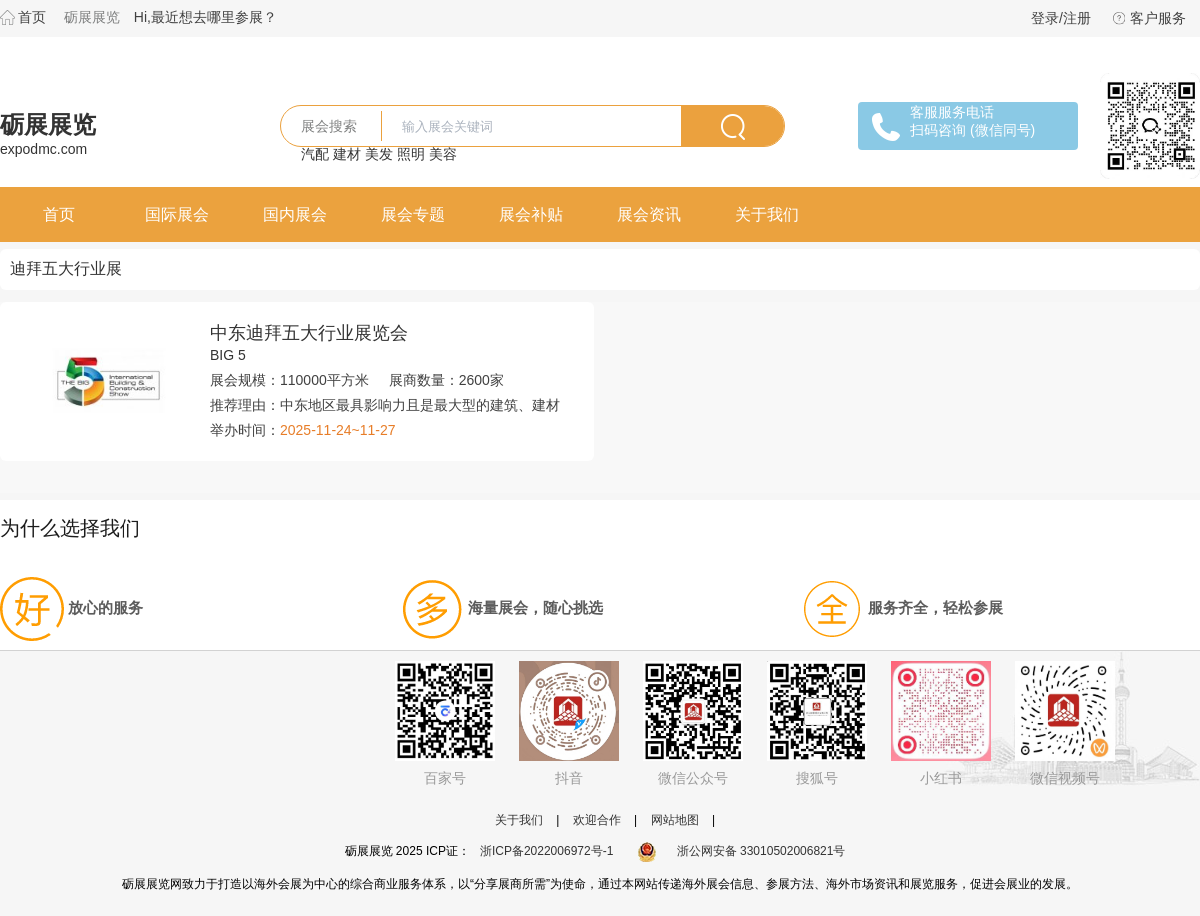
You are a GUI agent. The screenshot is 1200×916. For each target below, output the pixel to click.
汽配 (315, 154)
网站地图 (675, 820)
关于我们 (767, 214)
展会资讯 (649, 214)
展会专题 (413, 214)
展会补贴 (531, 214)
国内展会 (295, 214)
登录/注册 (1061, 18)
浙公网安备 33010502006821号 (741, 851)
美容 (443, 154)
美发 (379, 154)
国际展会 (177, 214)
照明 (411, 154)
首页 (32, 17)
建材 (347, 154)
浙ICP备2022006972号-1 (546, 851)
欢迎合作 (597, 820)
